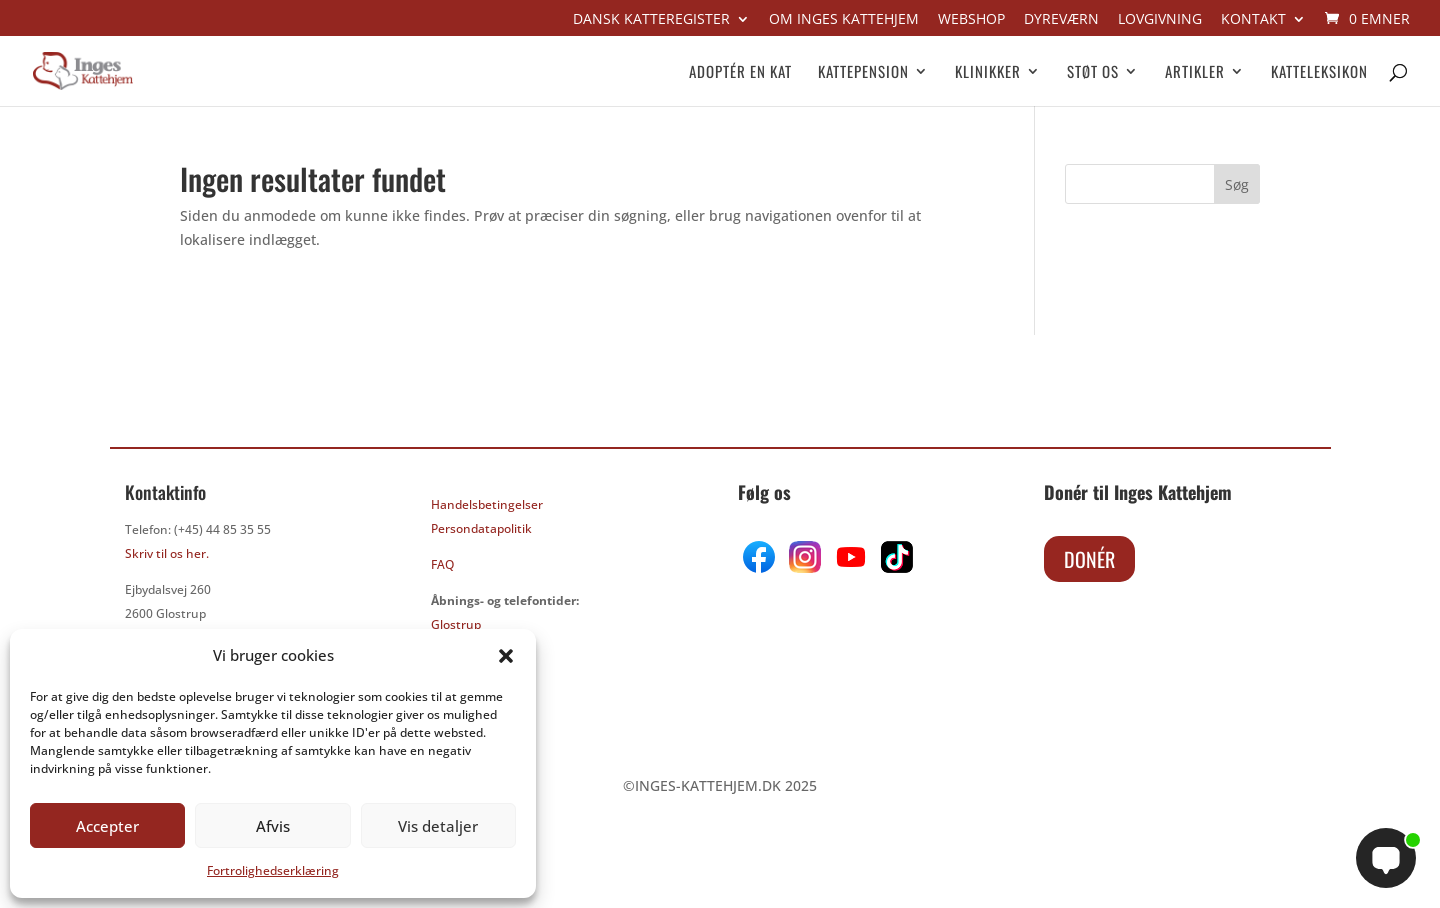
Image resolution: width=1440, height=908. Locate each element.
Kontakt (1253, 20)
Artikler (1195, 73)
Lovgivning (1160, 20)
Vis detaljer (438, 826)
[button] (506, 656)
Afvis (273, 826)
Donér (1089, 559)
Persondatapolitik (481, 528)
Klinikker (988, 73)
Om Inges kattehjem (844, 20)
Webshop (971, 20)
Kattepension (863, 73)
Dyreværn (1061, 20)
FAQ (442, 564)
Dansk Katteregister (651, 20)
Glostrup (456, 624)
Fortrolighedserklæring (273, 870)
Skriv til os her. (167, 553)
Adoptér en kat (740, 73)
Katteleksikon (1319, 73)
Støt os (1093, 73)
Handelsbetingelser (487, 504)
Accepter (107, 826)
